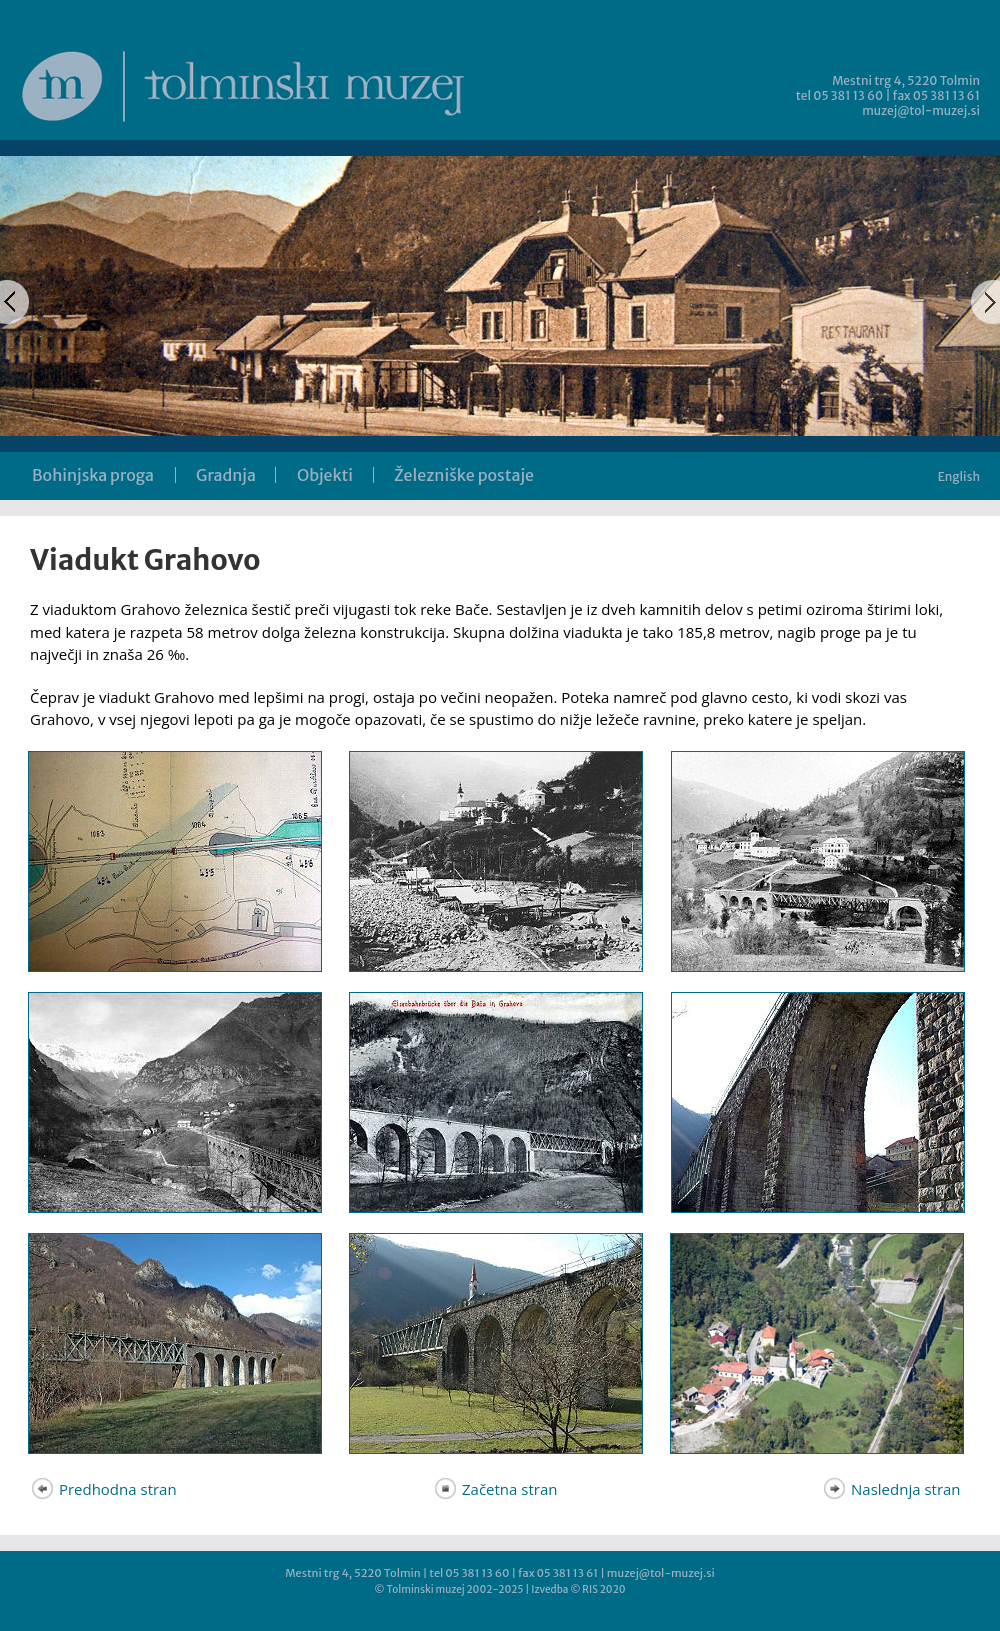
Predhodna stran (103, 1489)
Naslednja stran (891, 1489)
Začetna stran (495, 1489)
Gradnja (226, 475)
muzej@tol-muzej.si (921, 110)
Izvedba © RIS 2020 (578, 1589)
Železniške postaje (464, 475)
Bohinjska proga (93, 475)
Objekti (325, 475)
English (959, 476)
